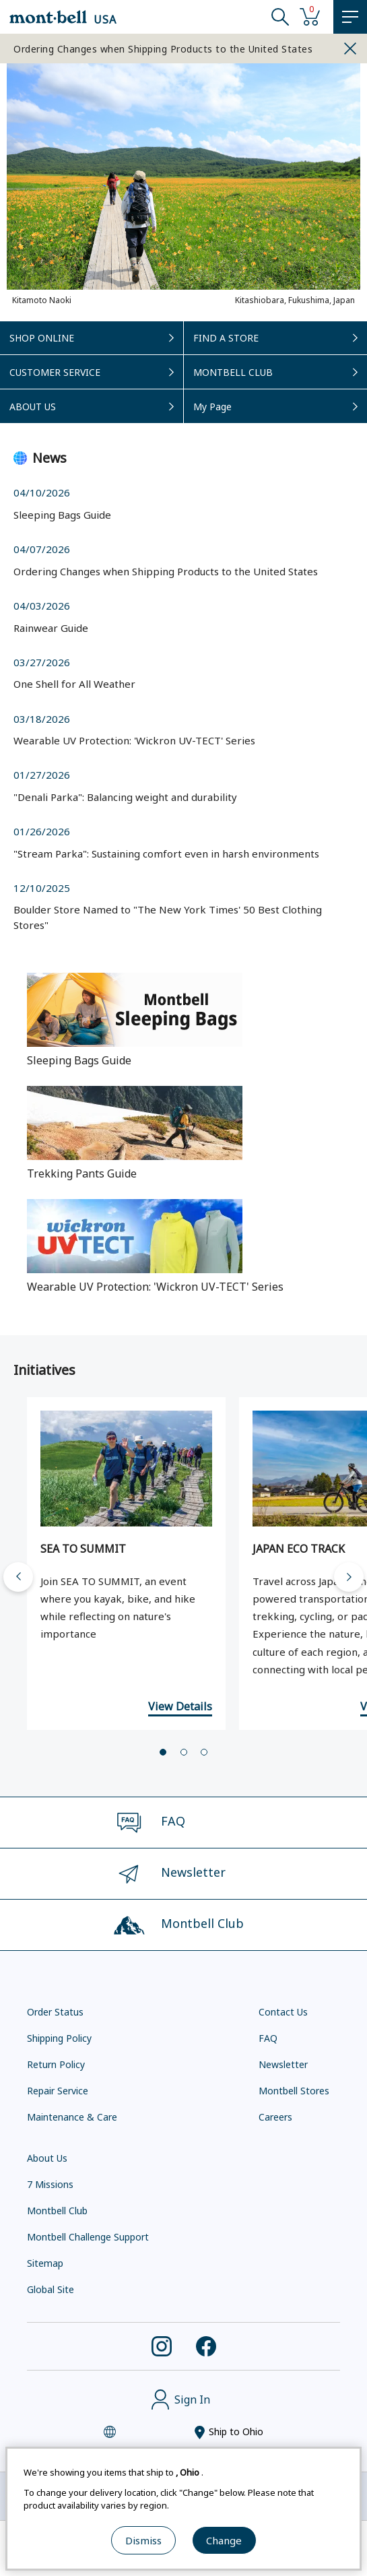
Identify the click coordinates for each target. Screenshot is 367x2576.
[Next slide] (349, 1581)
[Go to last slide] (18, 1581)
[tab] (163, 1756)
